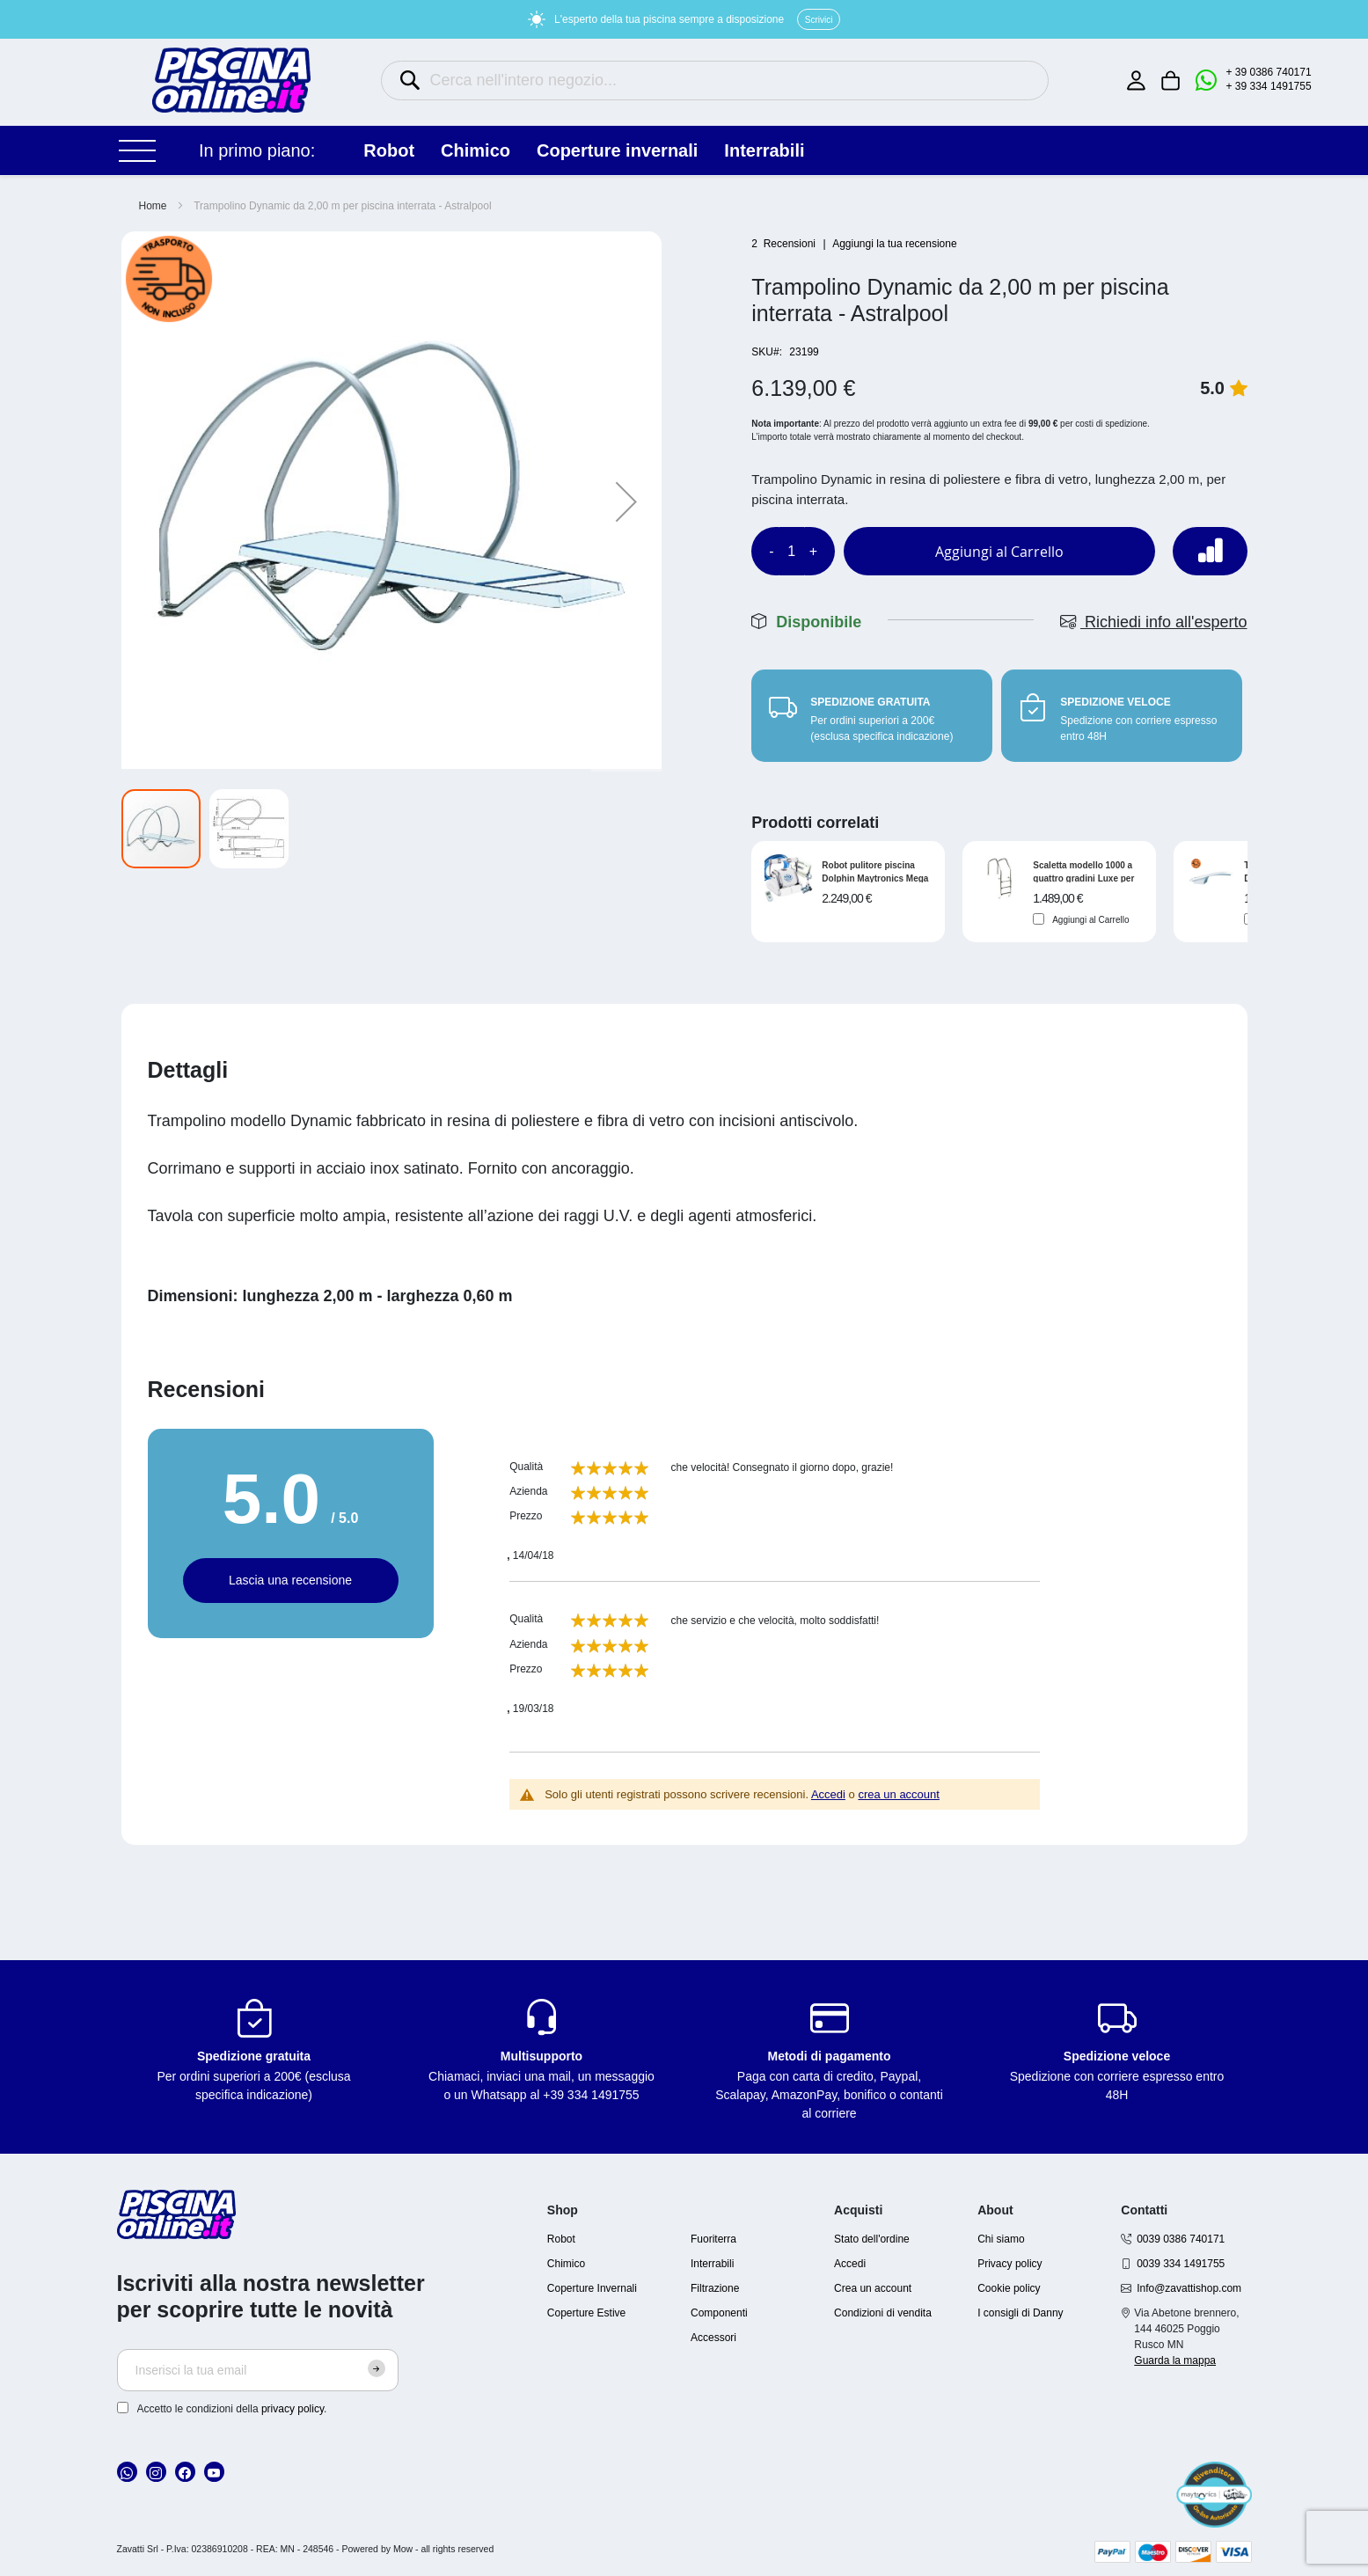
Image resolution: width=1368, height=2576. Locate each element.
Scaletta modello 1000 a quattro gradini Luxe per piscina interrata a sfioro (1084, 871)
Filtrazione (715, 2288)
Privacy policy (1009, 2264)
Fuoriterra (713, 2239)
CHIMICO (475, 150)
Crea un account (872, 2288)
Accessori (713, 2337)
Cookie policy (1008, 2288)
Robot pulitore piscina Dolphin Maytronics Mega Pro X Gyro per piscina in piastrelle (875, 871)
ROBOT (388, 150)
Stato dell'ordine (872, 2239)
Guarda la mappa (1175, 2360)
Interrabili (712, 2264)
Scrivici (819, 20)
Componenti (719, 2313)
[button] (626, 501)
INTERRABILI (764, 150)
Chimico (566, 2264)
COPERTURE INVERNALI (617, 150)
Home (153, 206)
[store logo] (231, 80)
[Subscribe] (376, 2368)
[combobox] (715, 80)
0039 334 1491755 (1181, 2264)
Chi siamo (1000, 2239)
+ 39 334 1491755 (1269, 86)
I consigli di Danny (1020, 2313)
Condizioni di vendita (883, 2313)
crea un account (899, 1794)
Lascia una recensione (290, 1580)
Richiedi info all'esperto (1153, 622)
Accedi (828, 1794)
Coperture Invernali (592, 2288)
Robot (561, 2239)
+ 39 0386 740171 (1269, 72)
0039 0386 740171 (1181, 2239)
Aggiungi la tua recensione (894, 244)
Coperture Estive (586, 2313)
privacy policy (292, 2409)
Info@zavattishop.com (1189, 2288)
